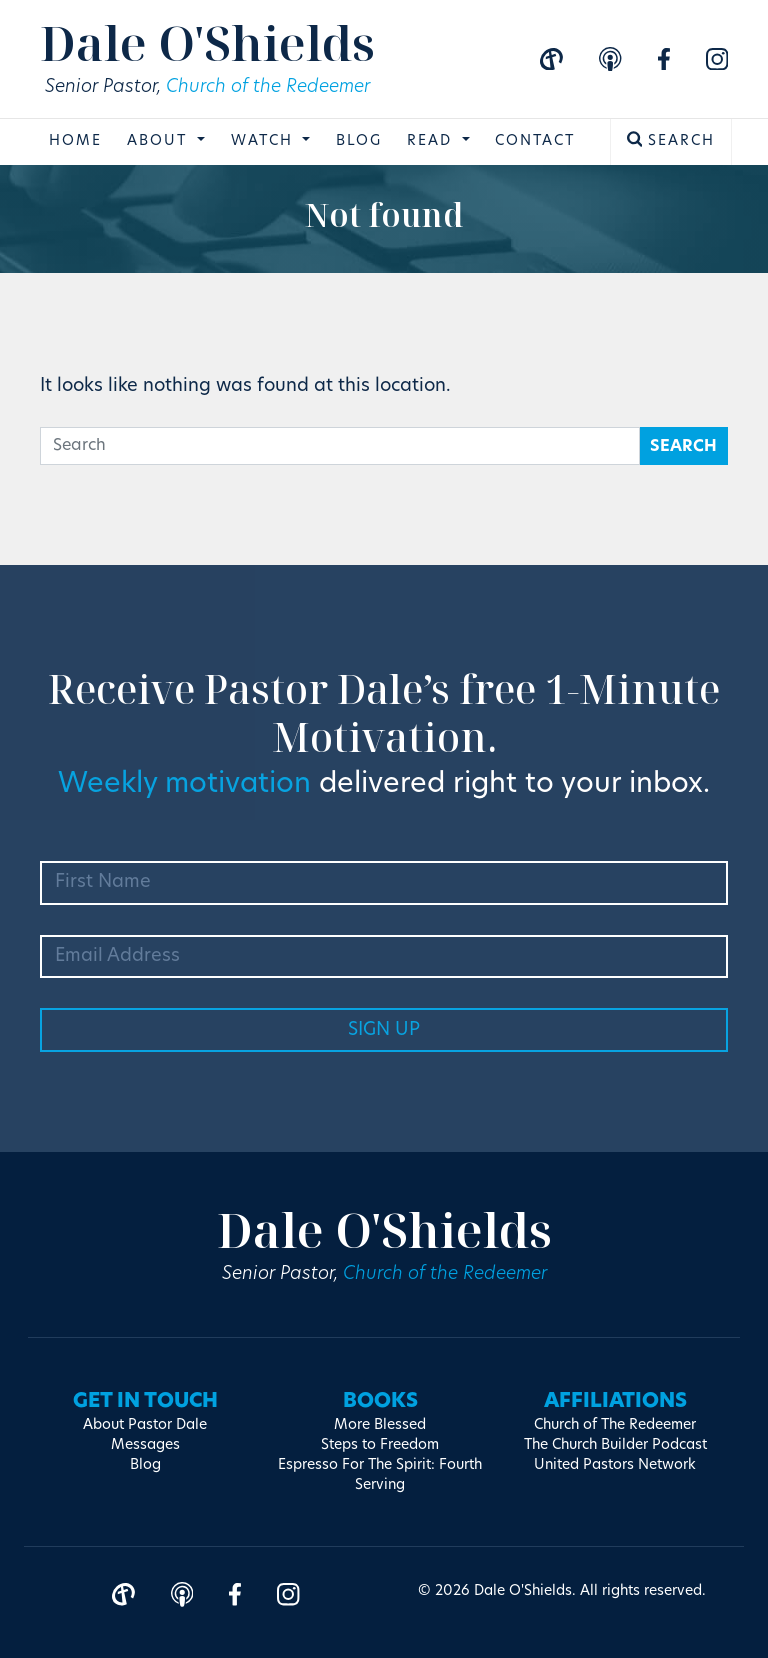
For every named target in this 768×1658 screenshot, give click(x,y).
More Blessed (380, 1425)
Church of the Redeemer (268, 87)
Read (432, 141)
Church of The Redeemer (615, 1425)
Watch (265, 141)
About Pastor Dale (145, 1425)
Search (671, 139)
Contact (535, 141)
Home (75, 141)
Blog (359, 141)
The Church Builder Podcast (615, 1445)
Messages (145, 1445)
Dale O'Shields (207, 42)
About (160, 141)
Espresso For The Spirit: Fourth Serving (380, 1475)
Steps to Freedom (380, 1445)
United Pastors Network (615, 1465)
